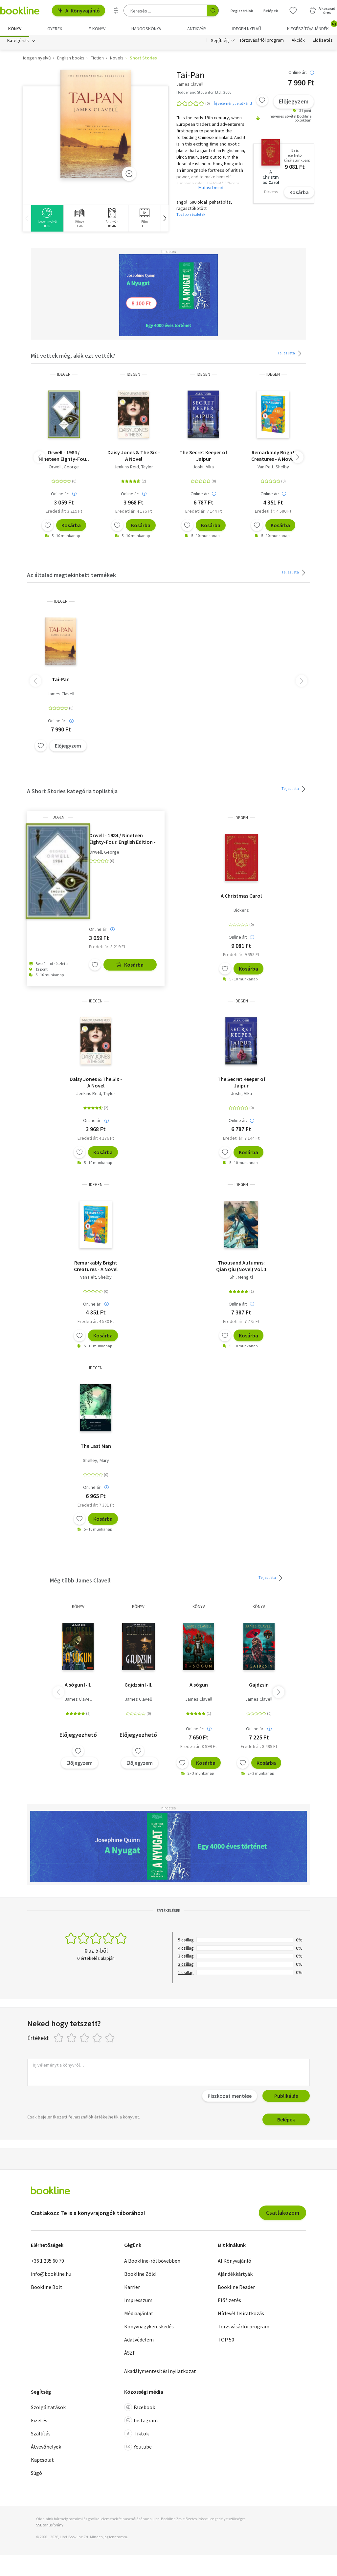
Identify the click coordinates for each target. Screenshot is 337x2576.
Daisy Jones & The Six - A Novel (133, 457)
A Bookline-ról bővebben (152, 2262)
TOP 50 (226, 2341)
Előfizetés (323, 42)
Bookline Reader (236, 2288)
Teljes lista (290, 355)
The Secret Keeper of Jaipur (203, 457)
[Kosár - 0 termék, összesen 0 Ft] (322, 10)
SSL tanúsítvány (49, 2526)
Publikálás (286, 2097)
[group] (47, 220)
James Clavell (60, 696)
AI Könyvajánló (78, 10)
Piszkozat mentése (230, 2097)
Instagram (141, 2422)
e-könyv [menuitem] (97, 29)
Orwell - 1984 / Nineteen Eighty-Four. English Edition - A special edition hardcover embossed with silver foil (64, 457)
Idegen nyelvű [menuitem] (246, 29)
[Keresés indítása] (213, 10)
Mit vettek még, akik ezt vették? (73, 357)
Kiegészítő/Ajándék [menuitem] (312, 26)
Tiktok (136, 2435)
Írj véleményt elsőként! (233, 104)
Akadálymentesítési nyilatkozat (160, 2372)
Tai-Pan (61, 681)
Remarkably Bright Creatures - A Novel (273, 457)
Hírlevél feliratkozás (241, 2315)
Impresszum (138, 2301)
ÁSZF (129, 2354)
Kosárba (299, 194)
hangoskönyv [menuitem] (146, 29)
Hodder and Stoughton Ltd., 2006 (203, 93)
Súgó (36, 2475)
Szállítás (41, 2435)
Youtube (138, 2449)
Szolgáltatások (48, 2409)
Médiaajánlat (138, 2315)
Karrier (132, 2288)
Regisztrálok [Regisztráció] (242, 10)
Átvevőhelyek (46, 2448)
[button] (164, 220)
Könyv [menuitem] (14, 29)
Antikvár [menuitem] (196, 29)
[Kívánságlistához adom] (262, 102)
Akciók (298, 42)
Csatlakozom (282, 2214)
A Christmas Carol (241, 897)
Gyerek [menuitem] (54, 29)
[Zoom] (129, 175)
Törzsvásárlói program (261, 42)
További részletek (190, 216)
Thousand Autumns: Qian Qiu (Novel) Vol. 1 (241, 1267)
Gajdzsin (259, 1686)
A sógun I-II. (78, 1686)
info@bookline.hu (51, 2275)
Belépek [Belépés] (270, 10)
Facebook (139, 2409)
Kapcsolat (42, 2461)
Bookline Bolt (46, 2288)
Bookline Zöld (140, 2275)
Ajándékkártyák (235, 2275)
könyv (78, 1608)
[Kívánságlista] (293, 10)
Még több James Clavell (80, 1582)
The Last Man (95, 1448)
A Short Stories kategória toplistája (72, 793)
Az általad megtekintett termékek (71, 576)
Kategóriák (18, 42)
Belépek (286, 2121)
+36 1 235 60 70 (47, 2262)
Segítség (220, 42)
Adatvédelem (139, 2341)
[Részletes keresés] (116, 10)
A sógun (199, 1686)
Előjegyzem (293, 103)
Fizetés (39, 2422)
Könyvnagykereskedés (149, 2328)
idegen (64, 376)
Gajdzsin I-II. (138, 1686)
